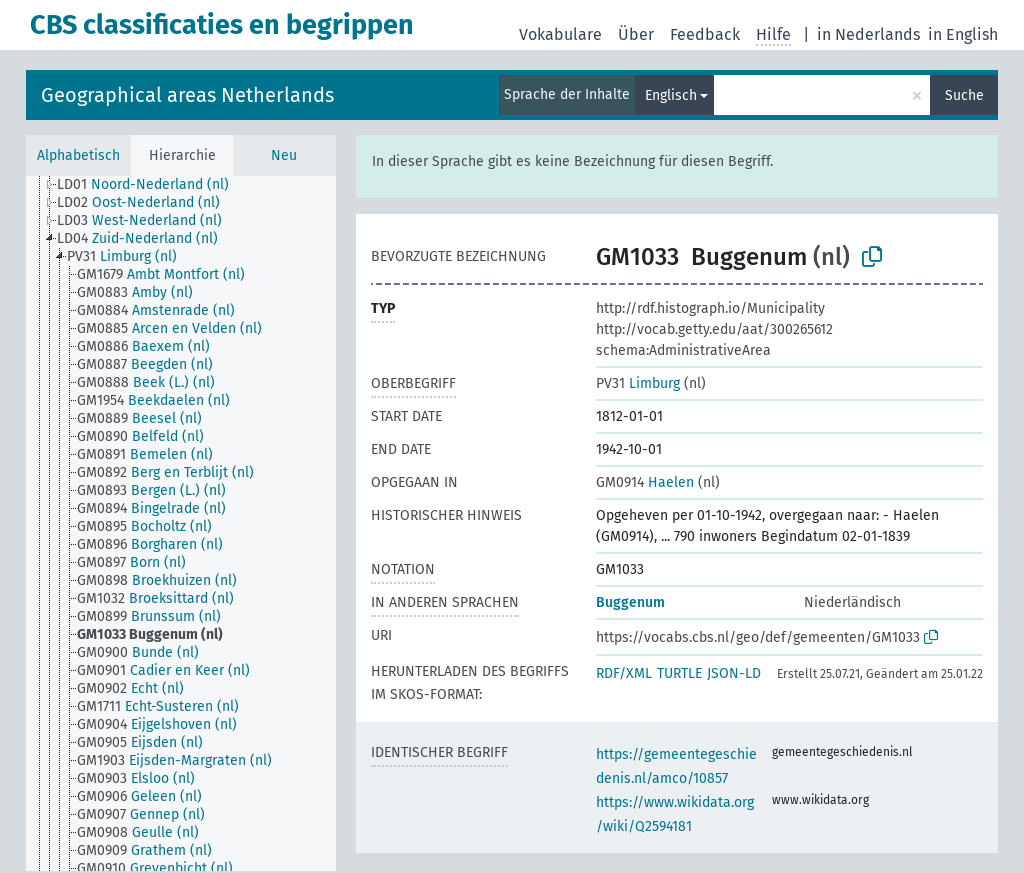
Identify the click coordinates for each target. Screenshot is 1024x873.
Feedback (705, 34)
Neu (284, 155)
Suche (964, 95)
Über (636, 34)
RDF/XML (624, 673)
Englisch (671, 95)
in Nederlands (868, 34)
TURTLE (679, 673)
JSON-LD (734, 673)
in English (963, 34)
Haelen (645, 482)
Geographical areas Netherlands (187, 95)
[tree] (181, 523)
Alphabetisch (78, 155)
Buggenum (630, 602)
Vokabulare (560, 34)
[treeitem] (151, 185)
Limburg (638, 383)
